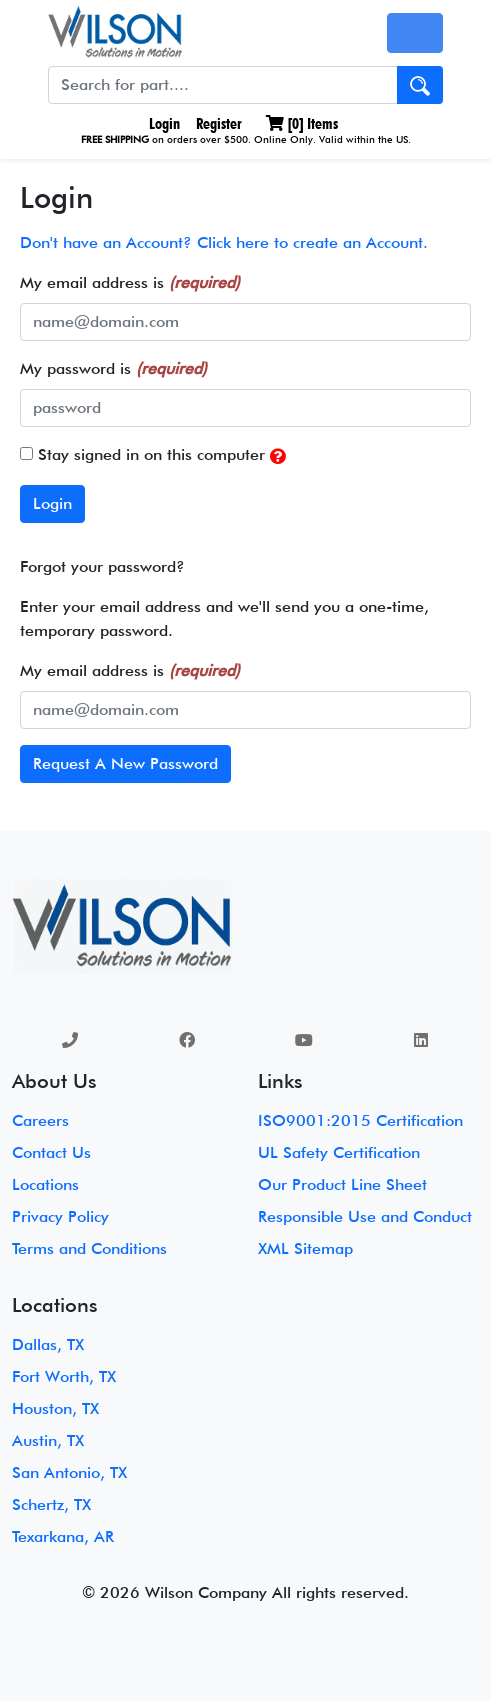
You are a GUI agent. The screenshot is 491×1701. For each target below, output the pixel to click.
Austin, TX (48, 1440)
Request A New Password (125, 763)
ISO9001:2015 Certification (360, 1120)
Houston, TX (55, 1408)
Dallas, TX (48, 1344)
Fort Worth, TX (64, 1376)
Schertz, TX (51, 1504)
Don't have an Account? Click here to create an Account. (224, 242)
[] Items (302, 123)
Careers (40, 1120)
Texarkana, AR (63, 1536)
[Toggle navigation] (415, 33)
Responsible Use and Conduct (365, 1216)
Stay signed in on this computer (153, 455)
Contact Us (51, 1152)
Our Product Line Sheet (342, 1184)
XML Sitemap (305, 1248)
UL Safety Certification (339, 1152)
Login (162, 123)
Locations (45, 1184)
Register (219, 123)
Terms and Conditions (89, 1248)
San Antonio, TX (69, 1472)
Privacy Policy (60, 1216)
